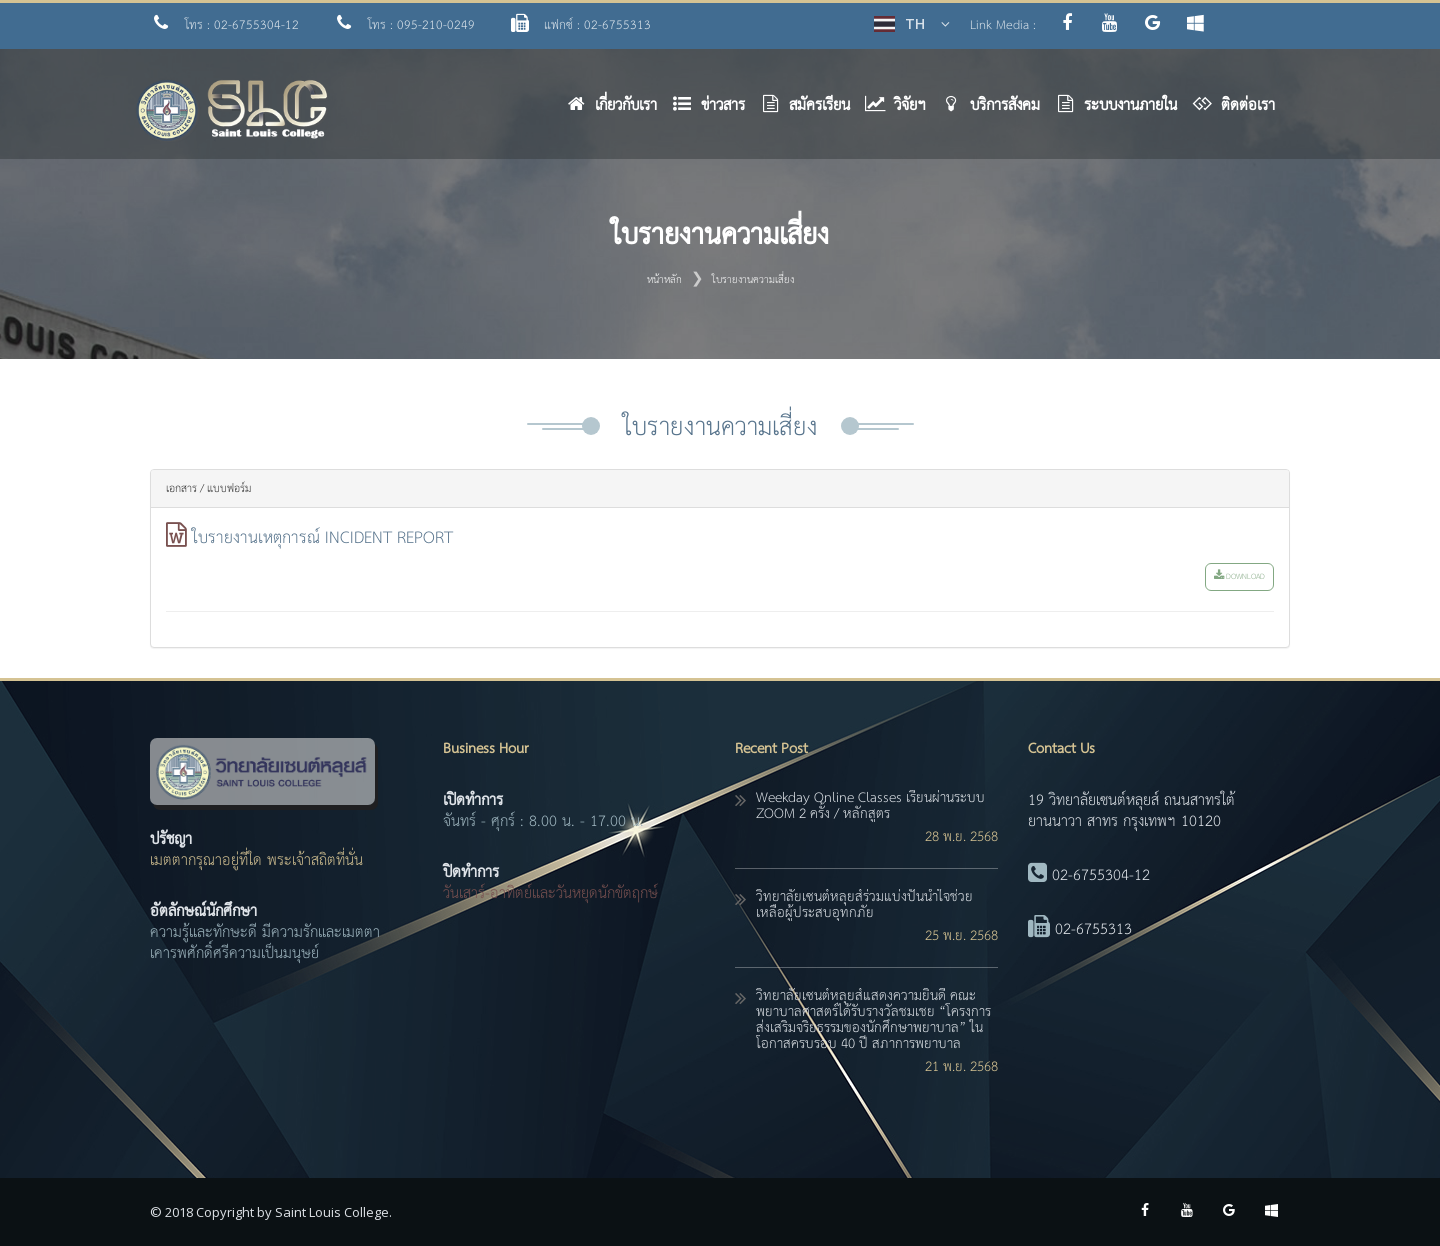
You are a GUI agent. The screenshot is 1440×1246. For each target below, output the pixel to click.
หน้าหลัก (664, 280)
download (1239, 577)
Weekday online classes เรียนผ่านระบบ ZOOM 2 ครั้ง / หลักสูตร (870, 806)
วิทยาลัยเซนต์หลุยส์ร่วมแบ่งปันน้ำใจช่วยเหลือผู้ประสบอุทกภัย (864, 905)
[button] (716, 110)
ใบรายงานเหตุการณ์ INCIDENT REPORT (322, 538)
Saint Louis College (332, 1212)
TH (915, 23)
